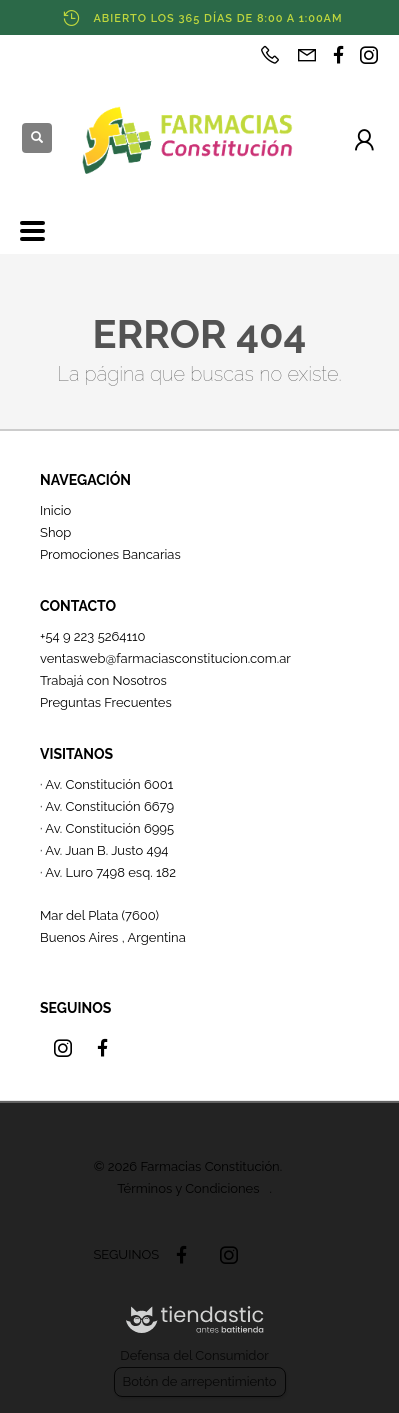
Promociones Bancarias (110, 554)
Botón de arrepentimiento (200, 1381)
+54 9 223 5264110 (93, 636)
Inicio (55, 510)
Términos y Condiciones (188, 1188)
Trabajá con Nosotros (103, 680)
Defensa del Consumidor (194, 1355)
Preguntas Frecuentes (106, 702)
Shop (55, 532)
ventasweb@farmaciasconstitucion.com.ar (165, 658)
